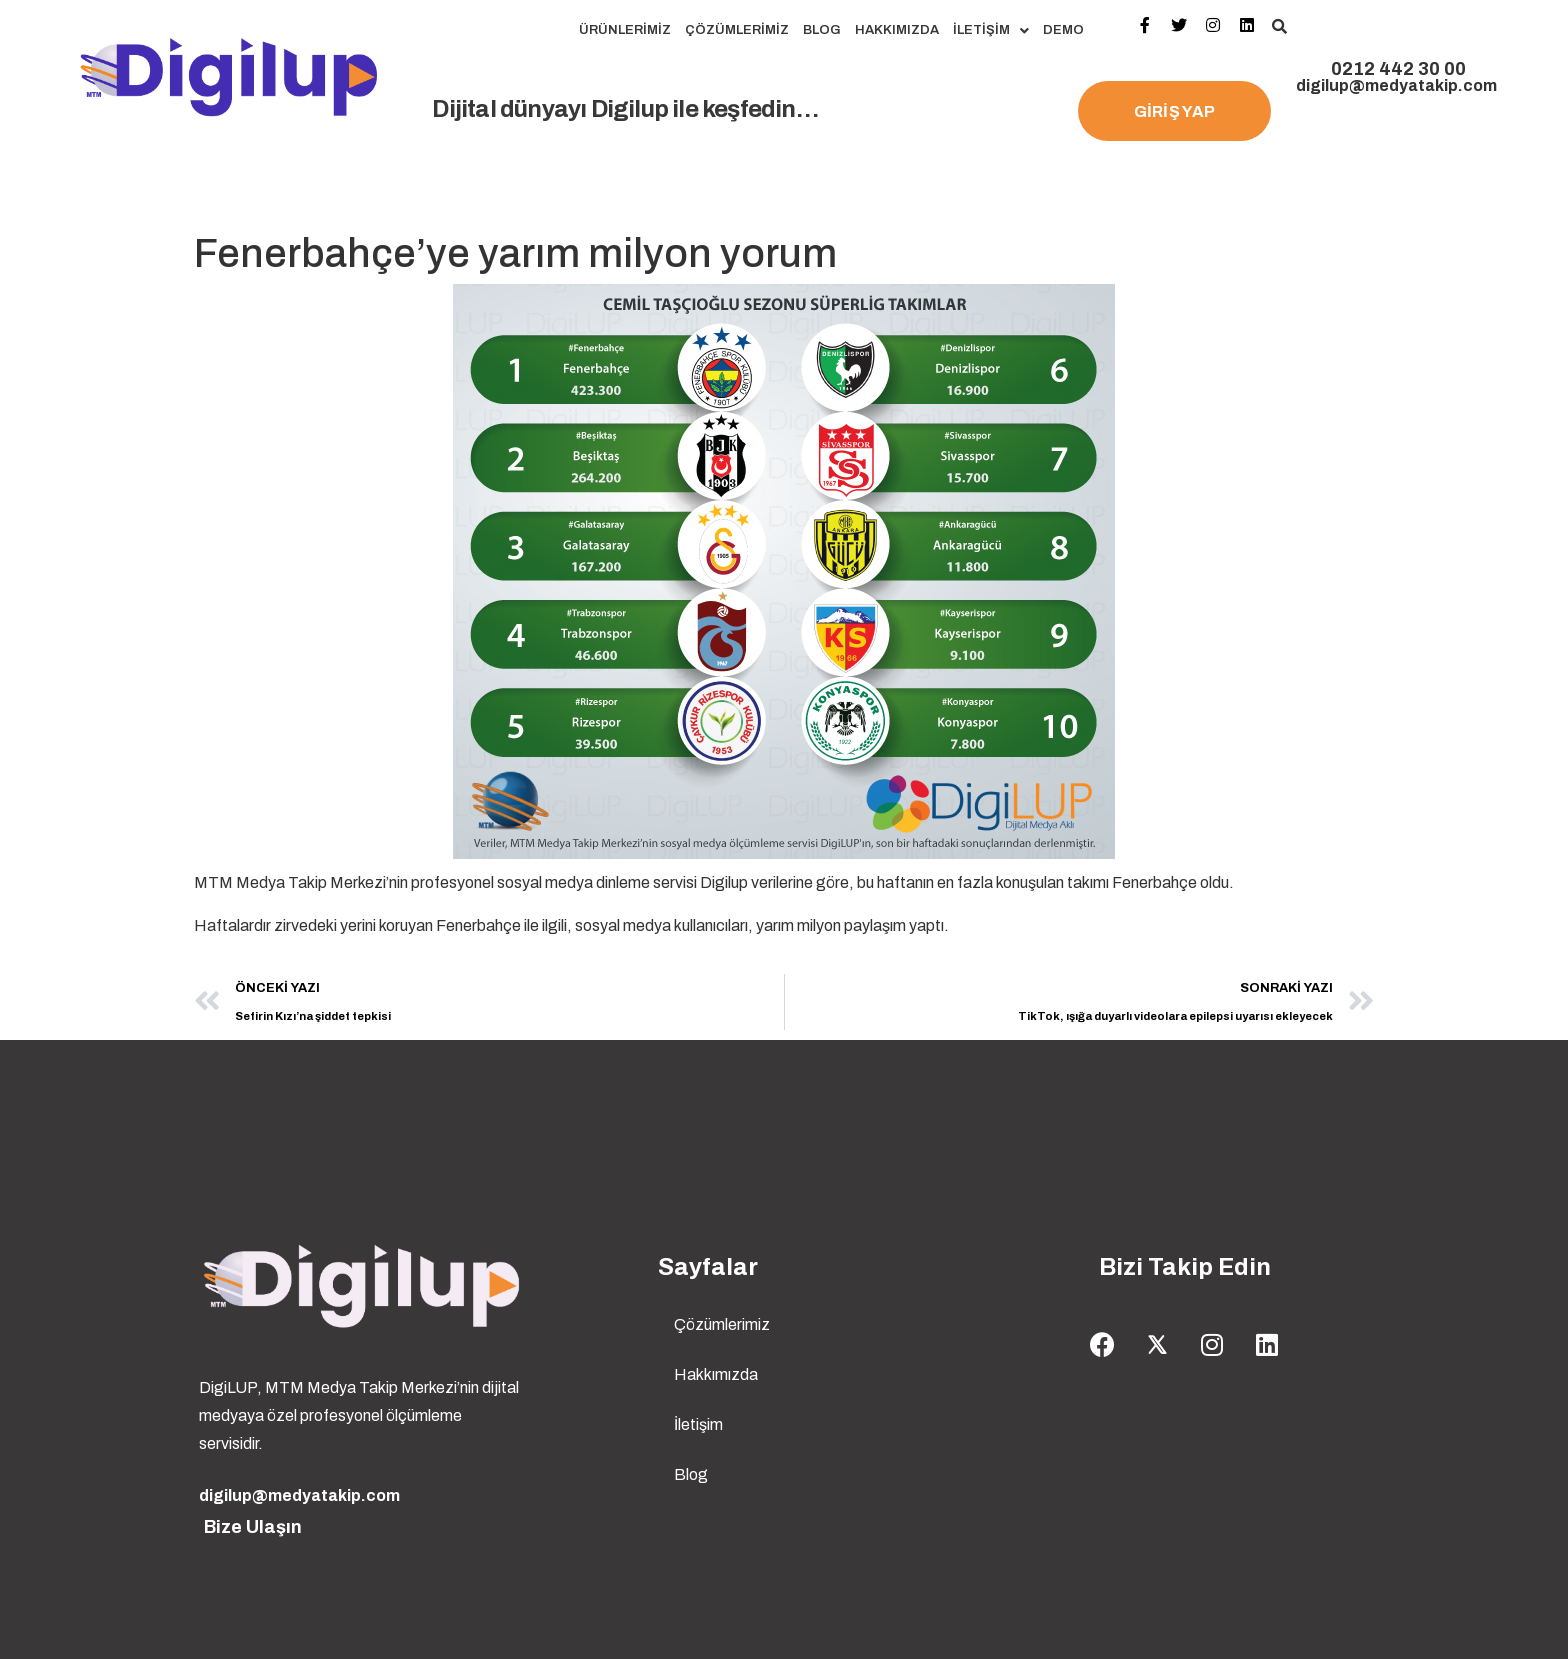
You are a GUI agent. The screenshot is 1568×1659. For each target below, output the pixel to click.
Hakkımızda (897, 30)
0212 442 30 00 (1398, 69)
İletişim (991, 30)
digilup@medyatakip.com (1396, 85)
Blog (822, 30)
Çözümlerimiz (737, 30)
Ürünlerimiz (625, 30)
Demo (1063, 30)
